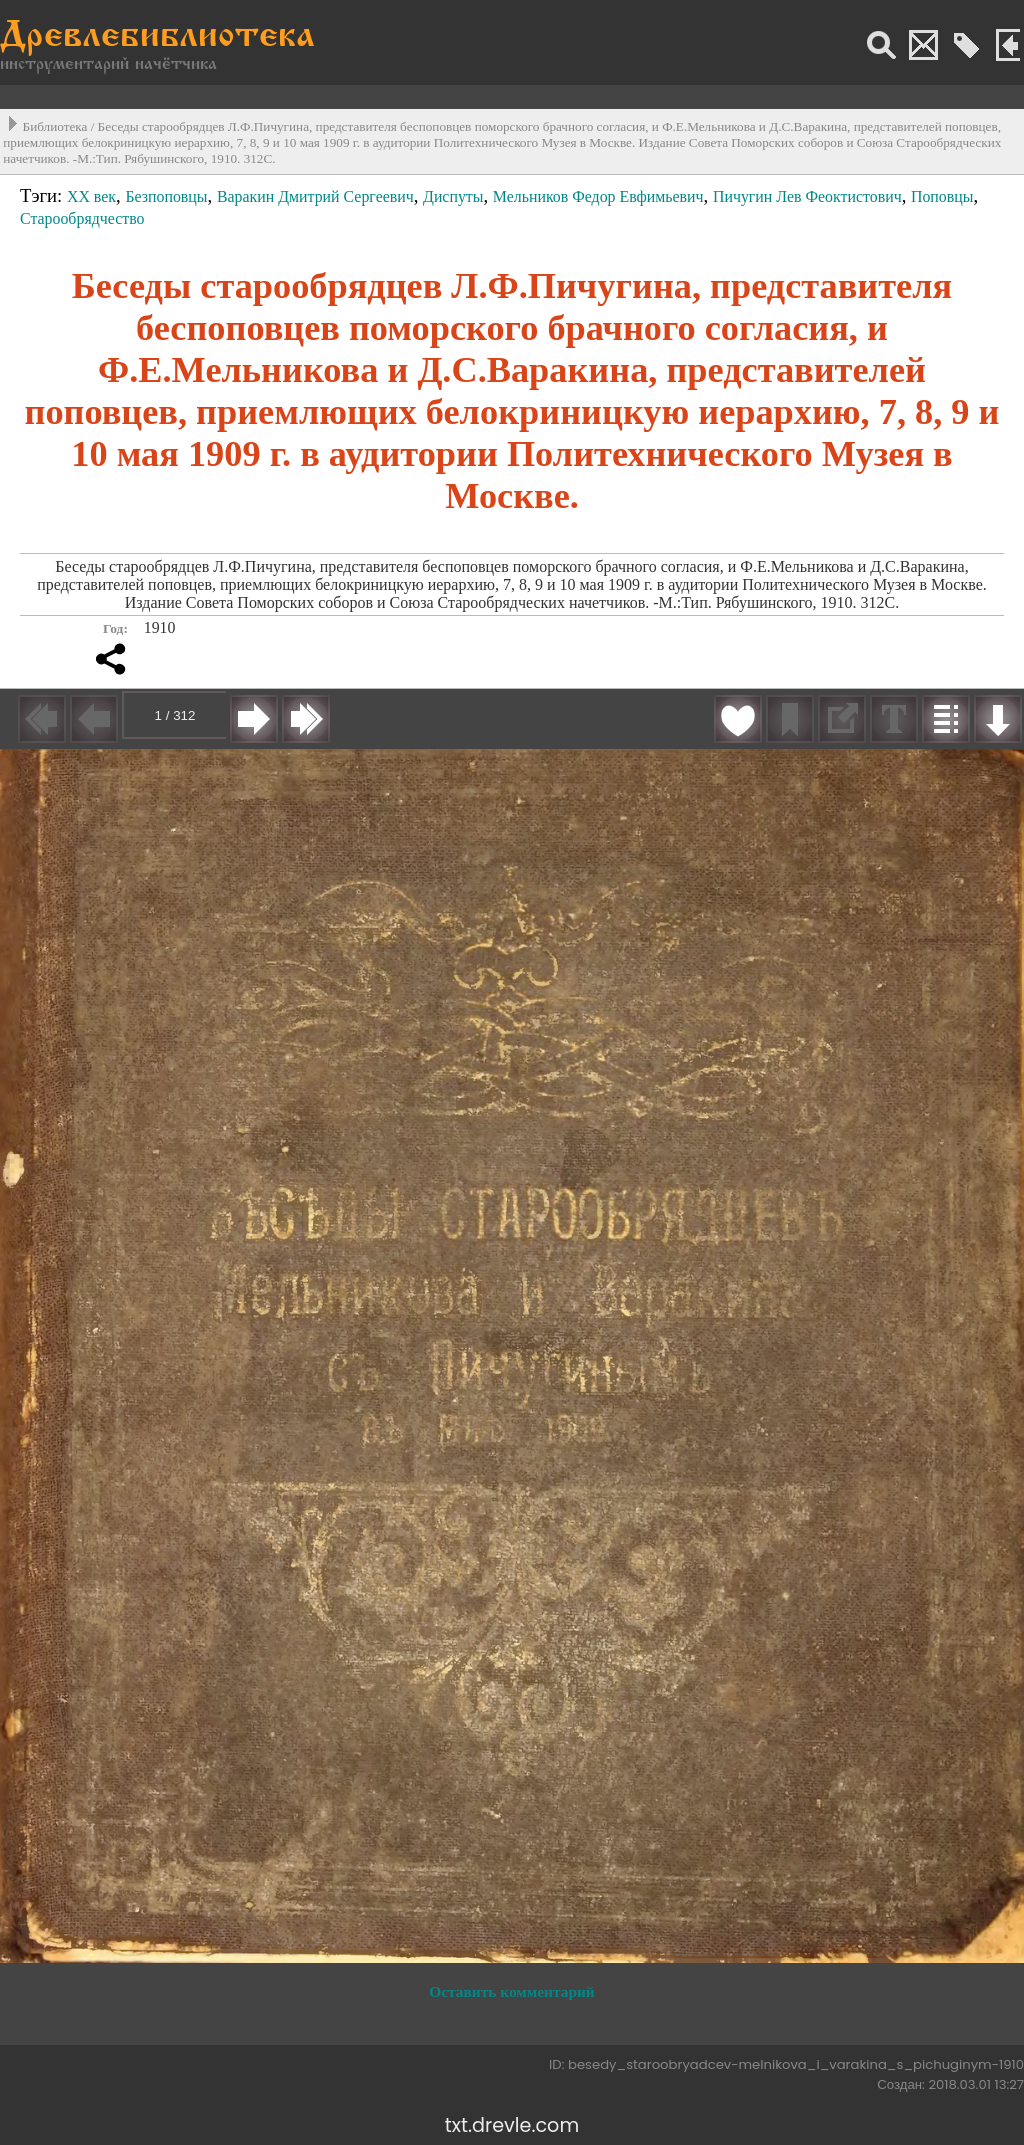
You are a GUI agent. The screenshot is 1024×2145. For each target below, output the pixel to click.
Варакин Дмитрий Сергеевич (315, 196)
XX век (91, 196)
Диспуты (453, 196)
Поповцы (942, 196)
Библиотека (55, 126)
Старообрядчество (82, 218)
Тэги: (43, 195)
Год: (115, 628)
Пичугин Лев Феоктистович (807, 196)
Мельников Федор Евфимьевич (598, 196)
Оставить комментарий (511, 1991)
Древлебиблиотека (157, 37)
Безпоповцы (166, 196)
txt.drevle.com (512, 2125)
